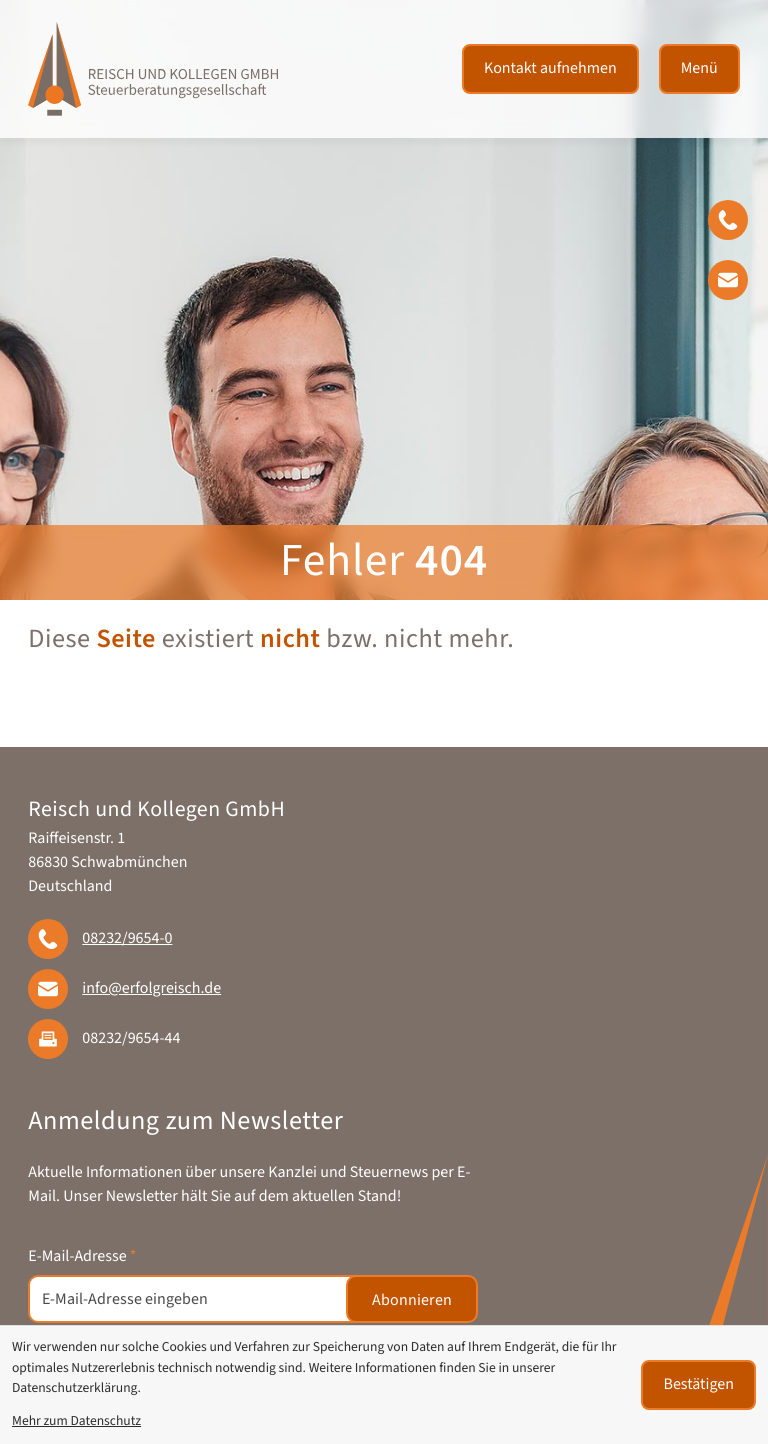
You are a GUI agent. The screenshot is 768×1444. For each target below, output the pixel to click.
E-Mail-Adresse (82, 1257)
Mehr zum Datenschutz (76, 1421)
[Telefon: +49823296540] (127, 939)
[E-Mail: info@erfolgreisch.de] (738, 284)
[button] (738, 224)
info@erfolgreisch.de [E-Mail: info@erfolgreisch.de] (151, 989)
